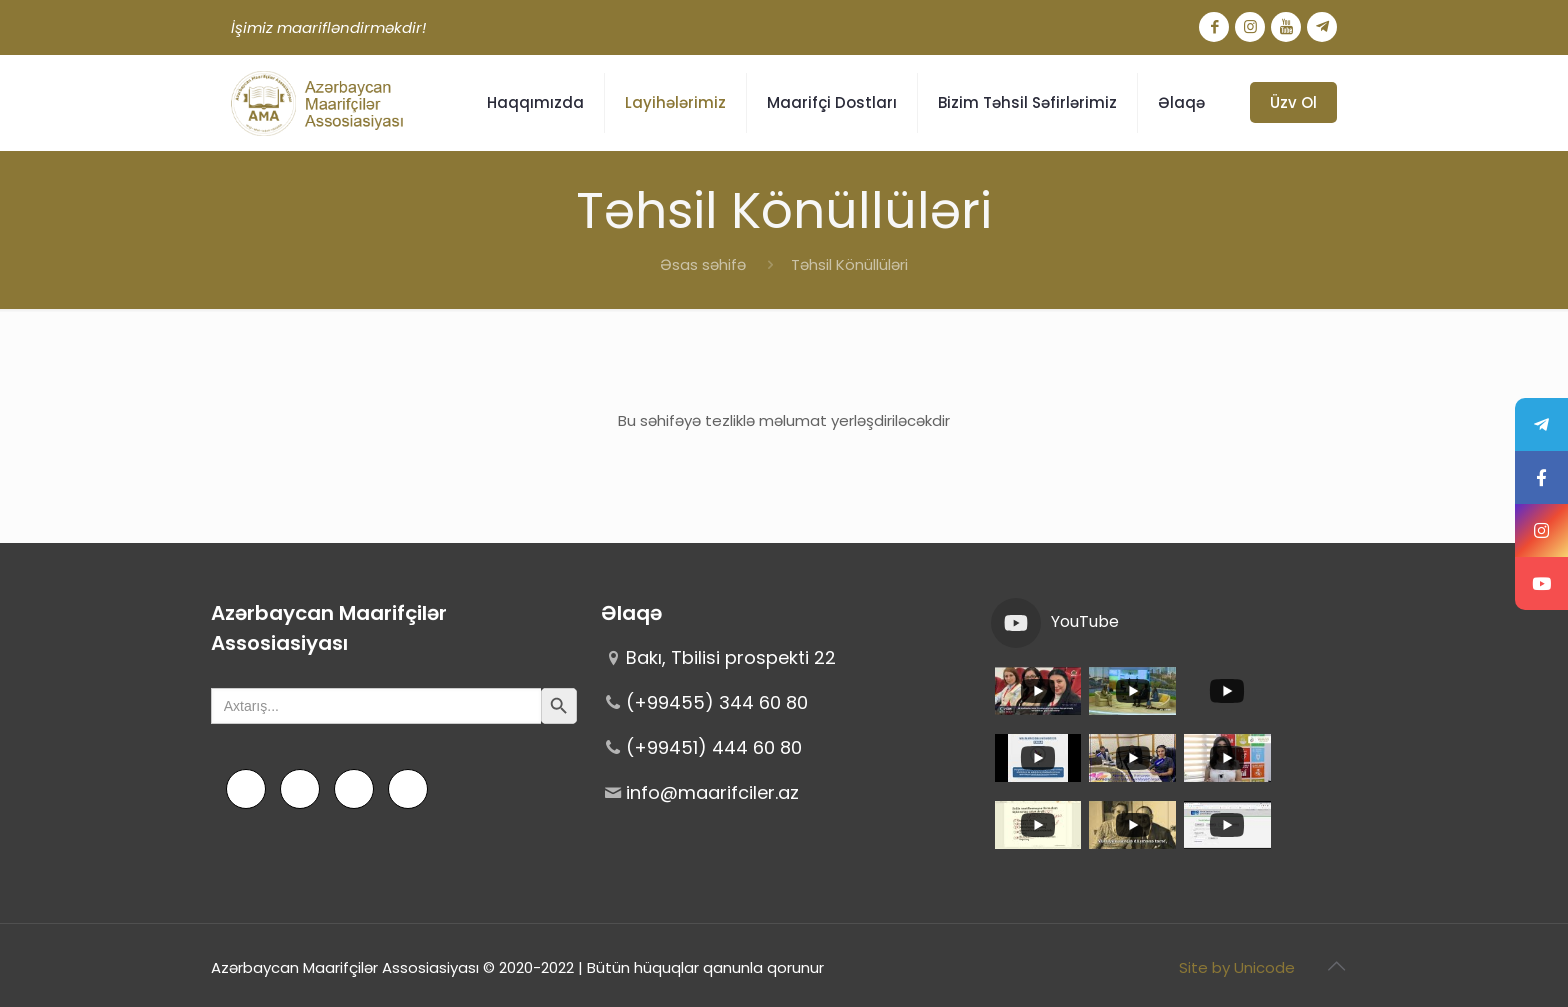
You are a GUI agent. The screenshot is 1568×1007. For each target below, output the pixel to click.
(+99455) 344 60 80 (717, 702)
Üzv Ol (1293, 102)
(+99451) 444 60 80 (714, 747)
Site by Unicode (1237, 967)
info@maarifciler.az (712, 792)
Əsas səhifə (703, 264)
